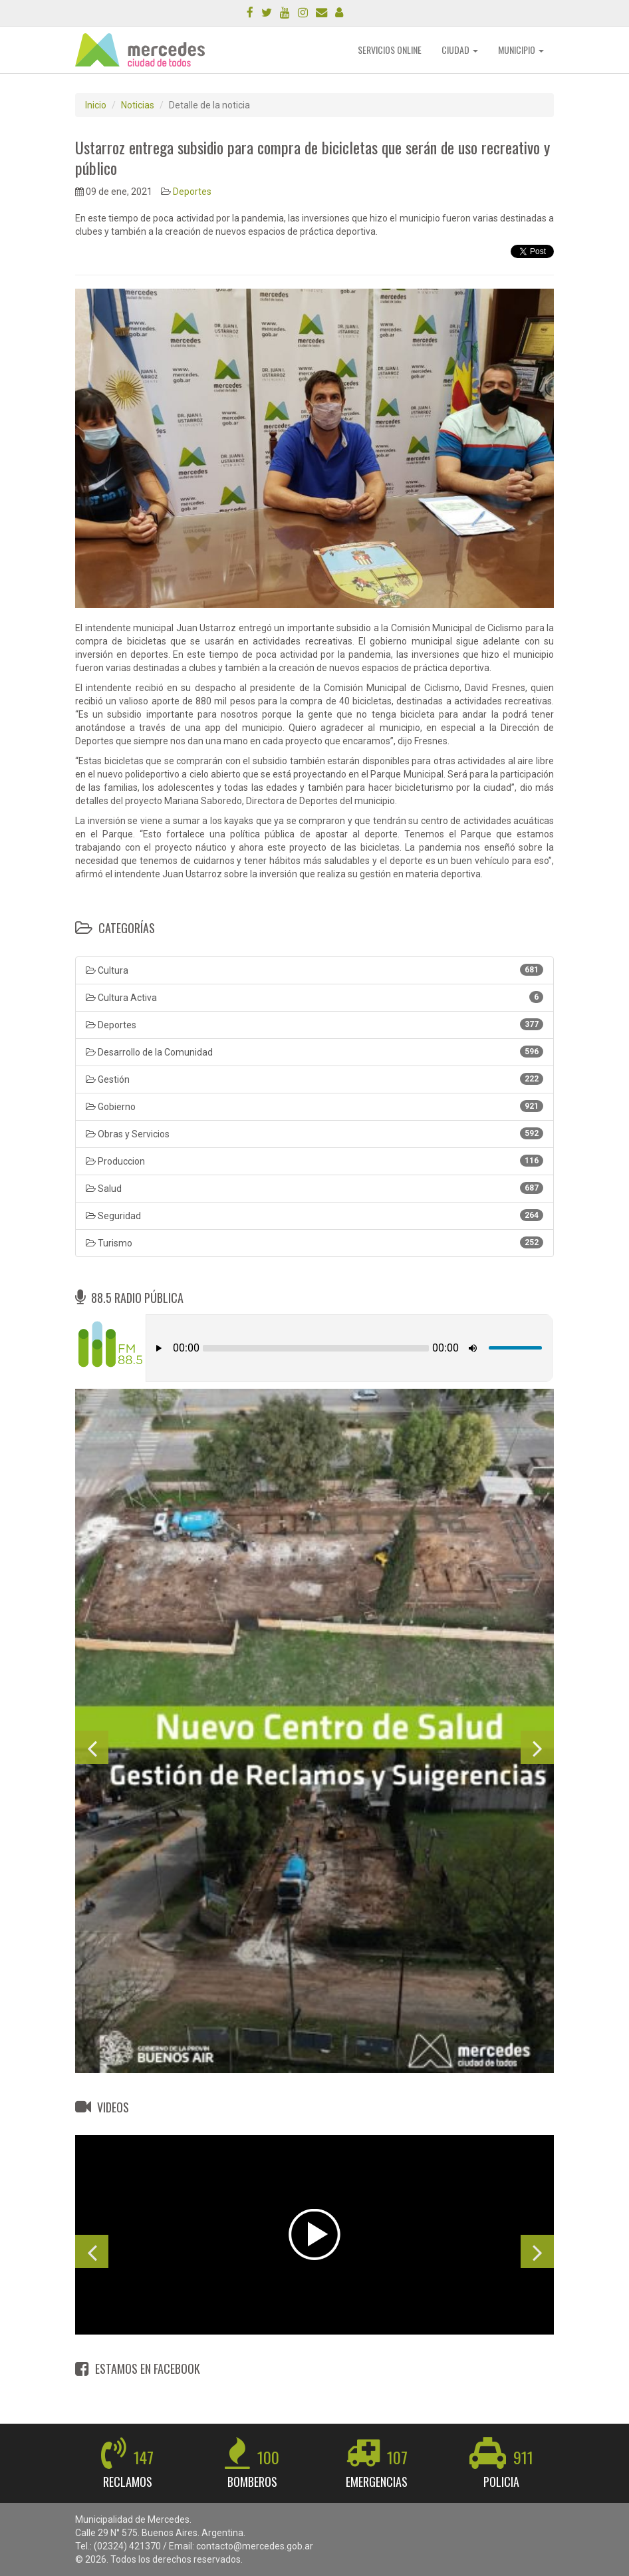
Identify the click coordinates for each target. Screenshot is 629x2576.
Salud (314, 1188)
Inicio (95, 105)
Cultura (314, 970)
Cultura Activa (314, 997)
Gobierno (314, 1106)
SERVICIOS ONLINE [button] (390, 50)
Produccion (314, 1161)
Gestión (314, 1079)
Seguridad (314, 1215)
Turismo (314, 1242)
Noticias (137, 105)
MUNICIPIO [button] (521, 50)
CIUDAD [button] (459, 50)
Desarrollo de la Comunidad (314, 1052)
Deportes (192, 191)
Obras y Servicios (314, 1133)
